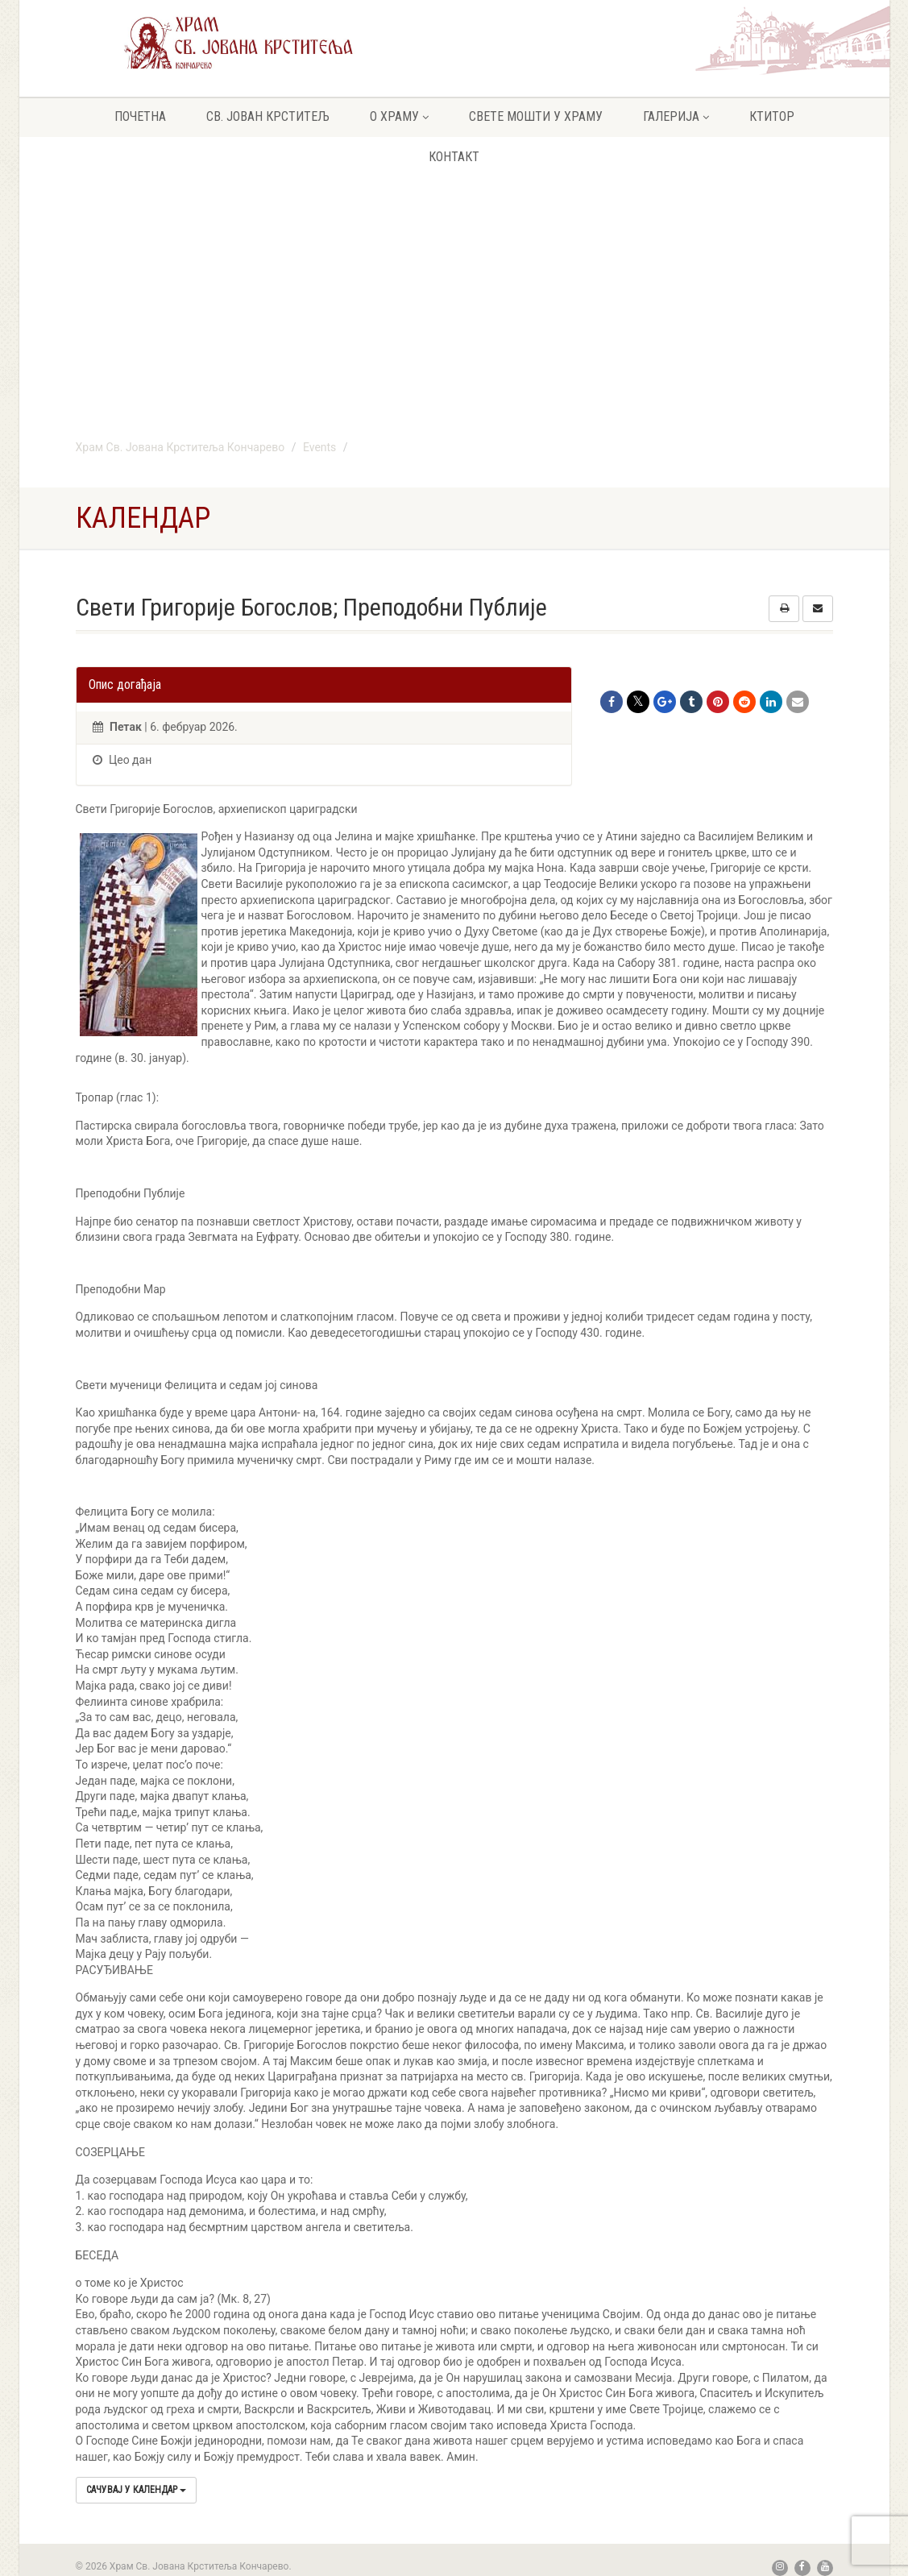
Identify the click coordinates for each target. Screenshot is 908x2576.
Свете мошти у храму (536, 116)
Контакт (454, 156)
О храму (399, 116)
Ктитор (771, 116)
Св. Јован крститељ (268, 116)
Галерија (676, 116)
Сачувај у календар (136, 2489)
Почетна (140, 116)
